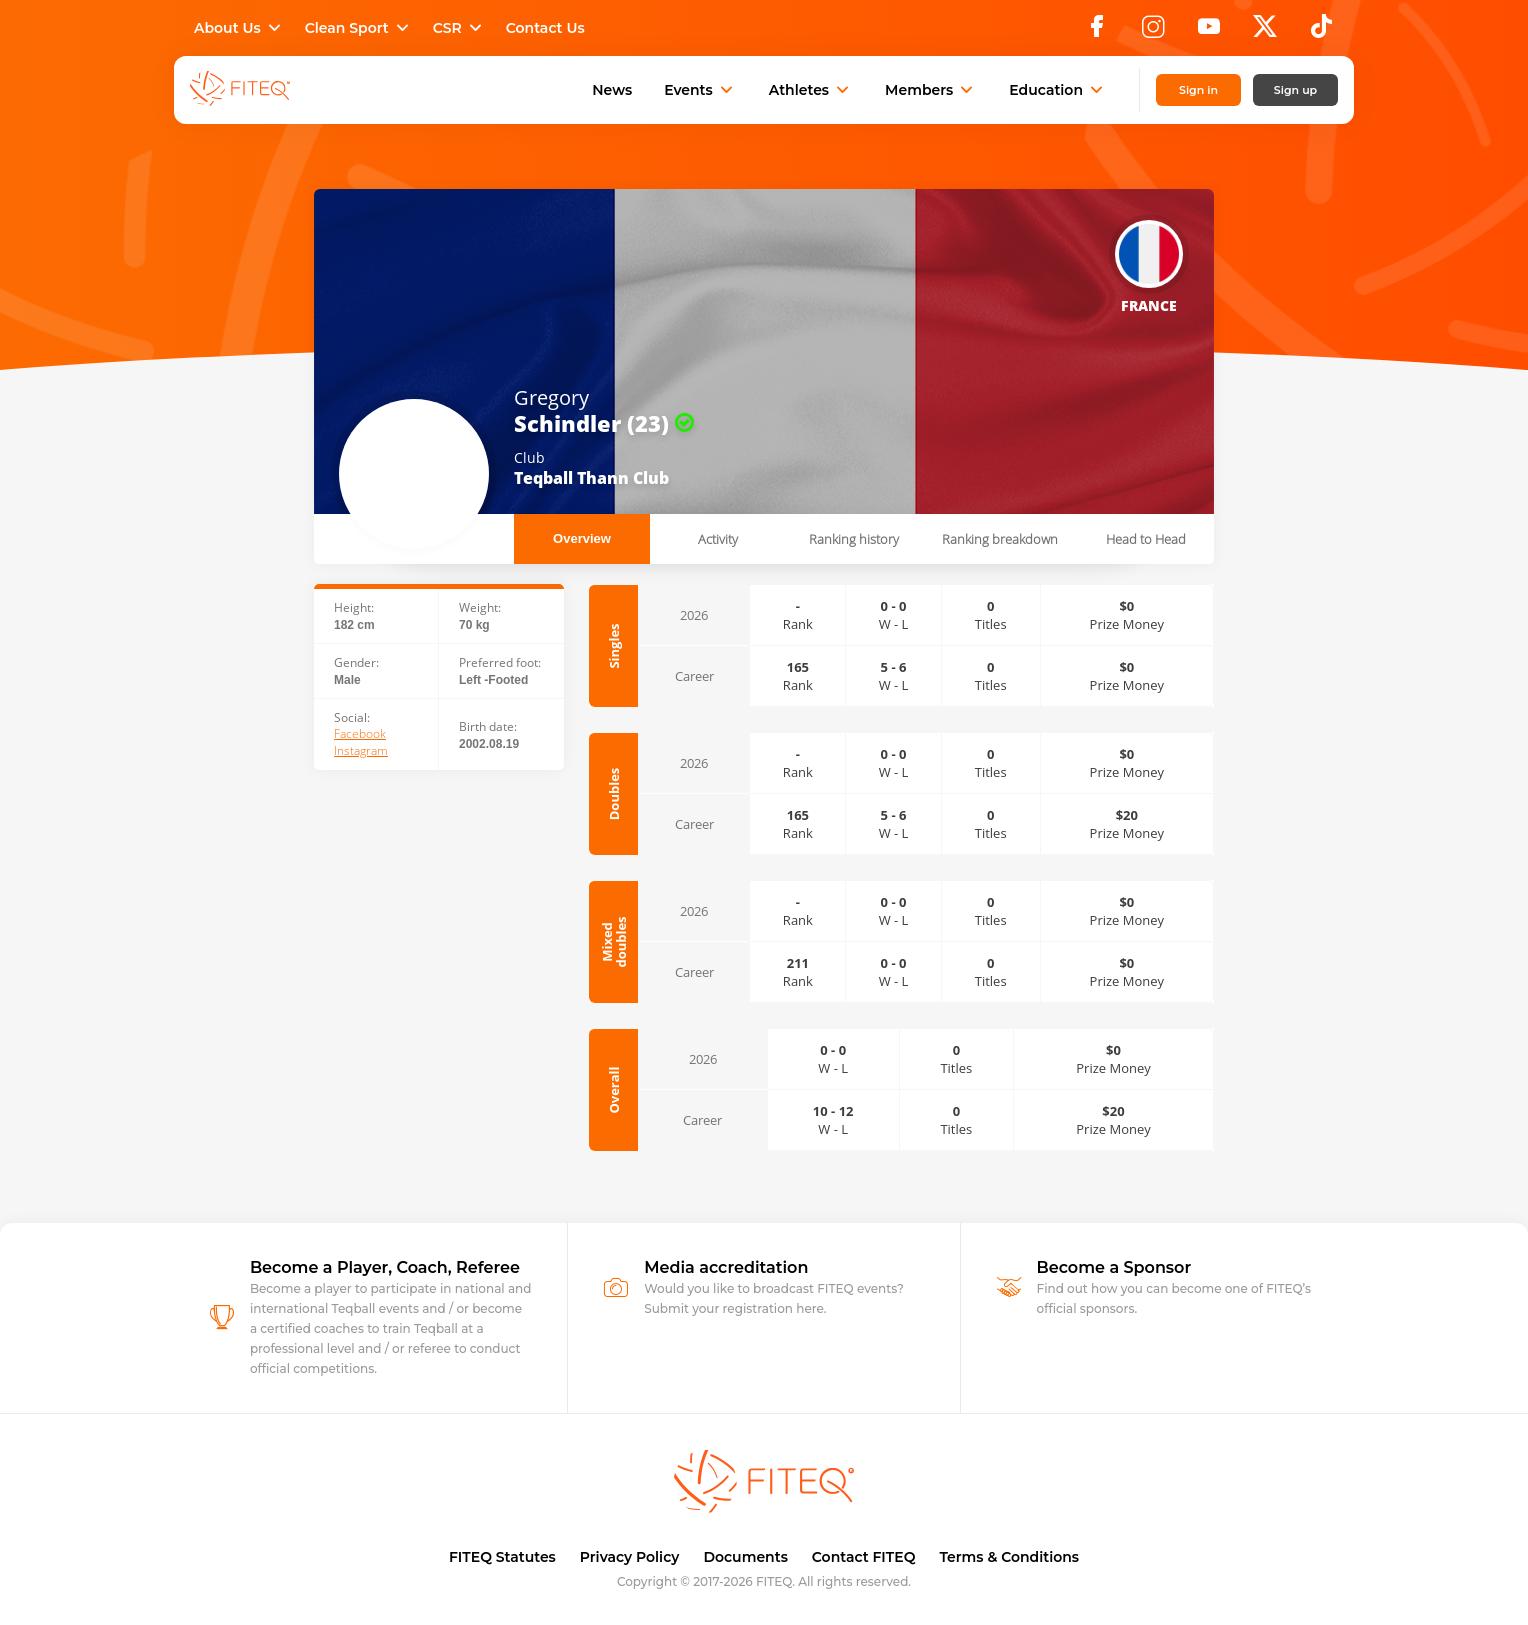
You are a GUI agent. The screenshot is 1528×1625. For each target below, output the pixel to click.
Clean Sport (359, 28)
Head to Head (1146, 539)
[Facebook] (1097, 32)
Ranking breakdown (1000, 539)
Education (1058, 90)
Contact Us (545, 28)
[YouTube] (1209, 32)
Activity (718, 539)
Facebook (360, 734)
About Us (239, 28)
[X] (1265, 32)
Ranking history (854, 539)
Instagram (361, 751)
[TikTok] (1321, 32)
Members (931, 90)
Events (700, 90)
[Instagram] (1153, 32)
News (612, 90)
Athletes (811, 90)
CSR (459, 28)
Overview (582, 538)
